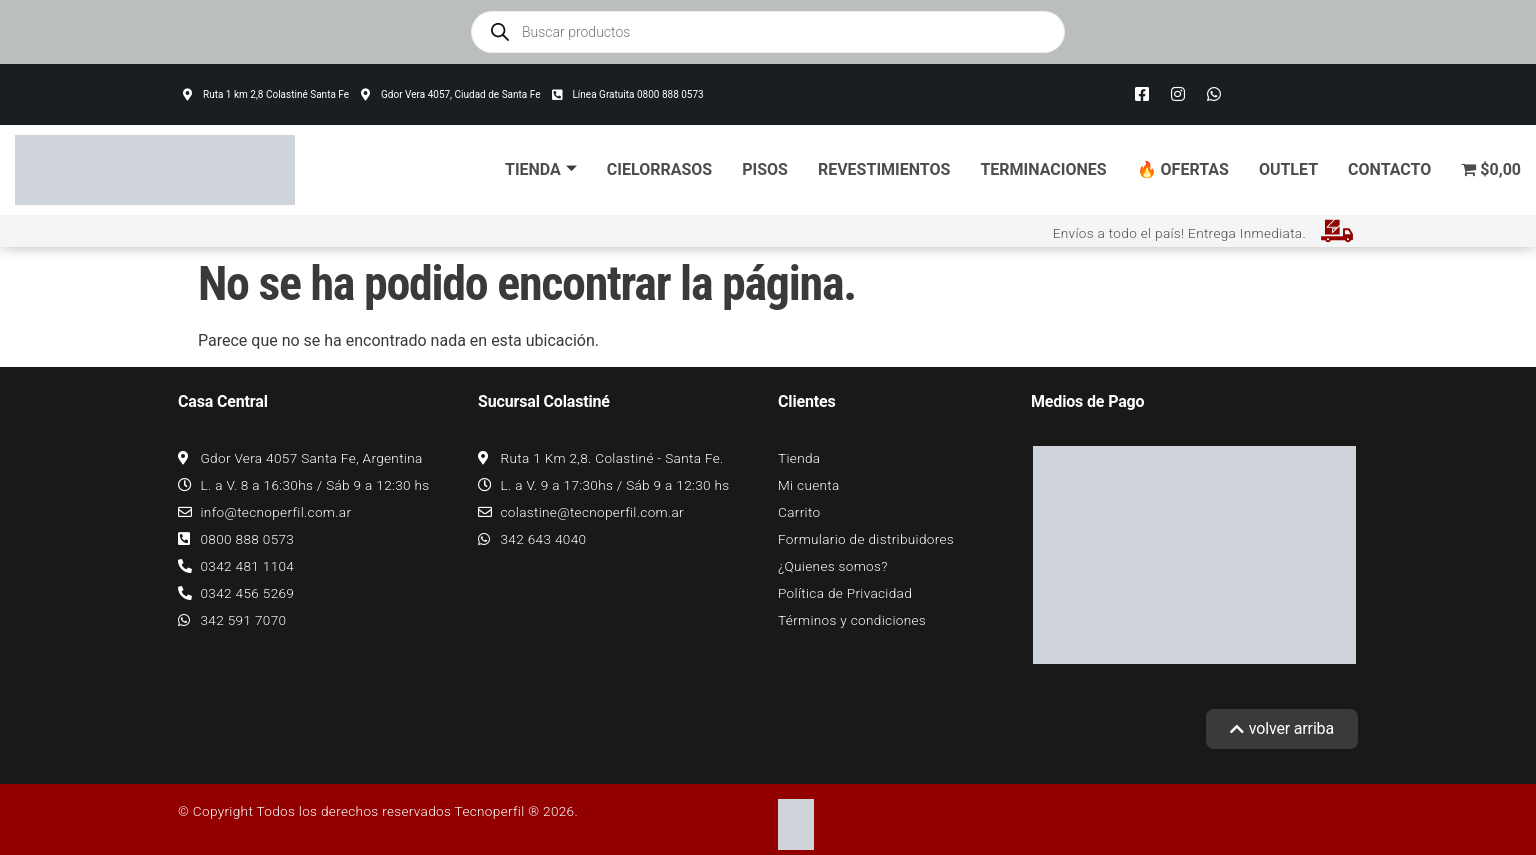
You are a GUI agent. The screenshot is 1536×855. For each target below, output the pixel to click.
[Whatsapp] (1214, 95)
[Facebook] (1142, 95)
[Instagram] (1178, 95)
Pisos (765, 169)
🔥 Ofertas (1183, 169)
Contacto (1389, 169)
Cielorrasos (659, 169)
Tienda (541, 169)
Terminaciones (1043, 169)
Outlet (1288, 169)
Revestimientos (884, 169)
